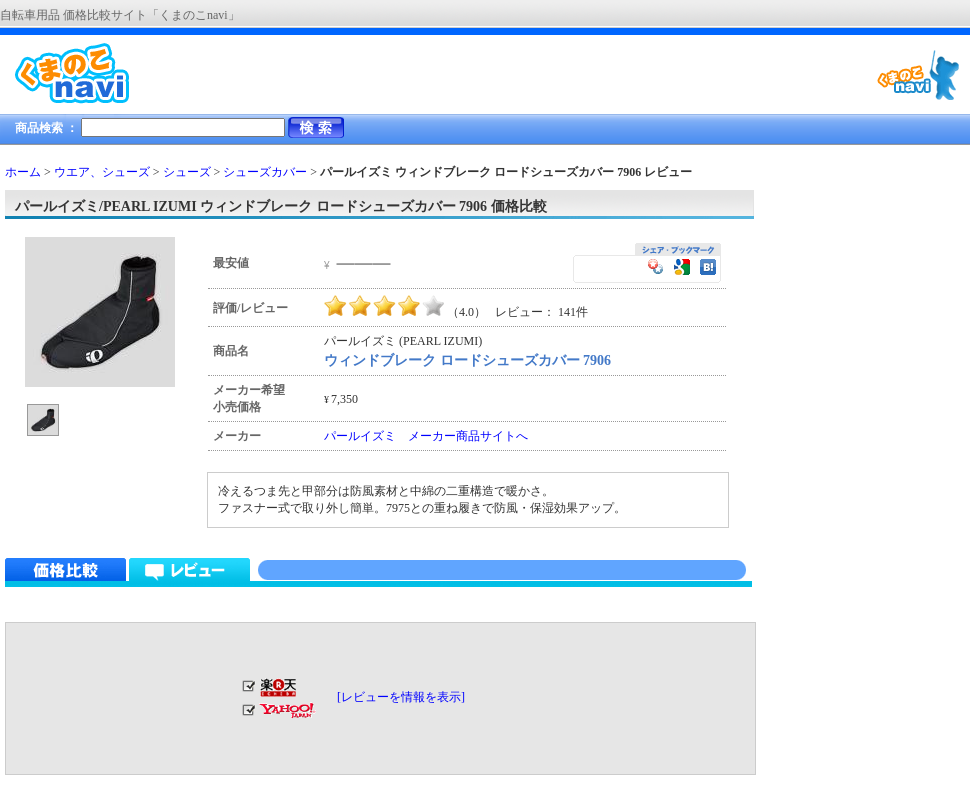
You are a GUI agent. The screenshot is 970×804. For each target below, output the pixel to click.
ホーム (23, 172)
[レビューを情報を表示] (401, 697)
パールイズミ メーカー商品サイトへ (426, 436)
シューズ (187, 172)
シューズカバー (265, 172)
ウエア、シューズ (102, 172)
